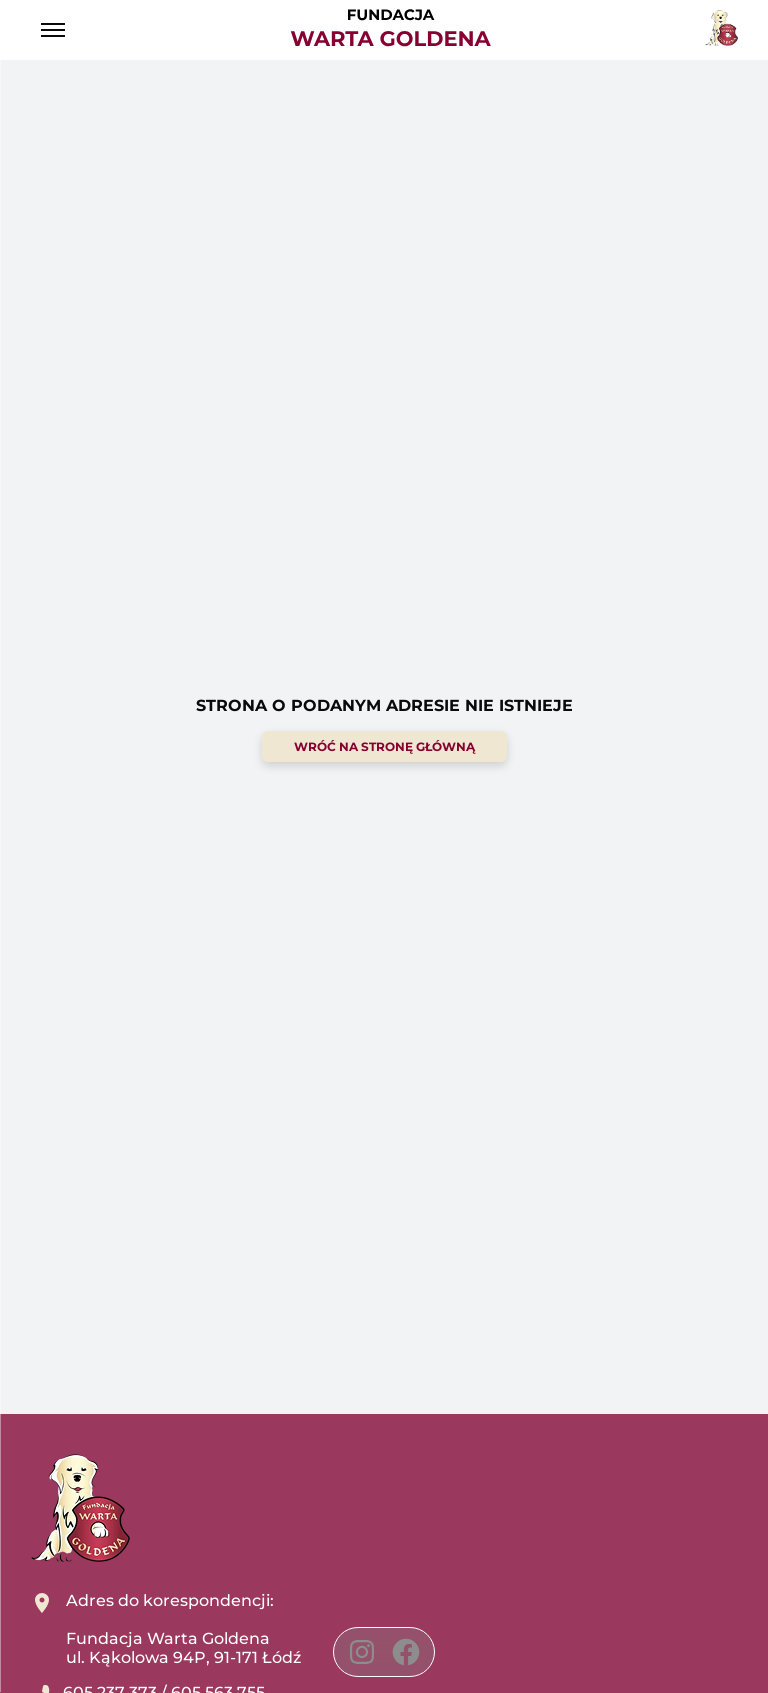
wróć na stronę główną (384, 746)
